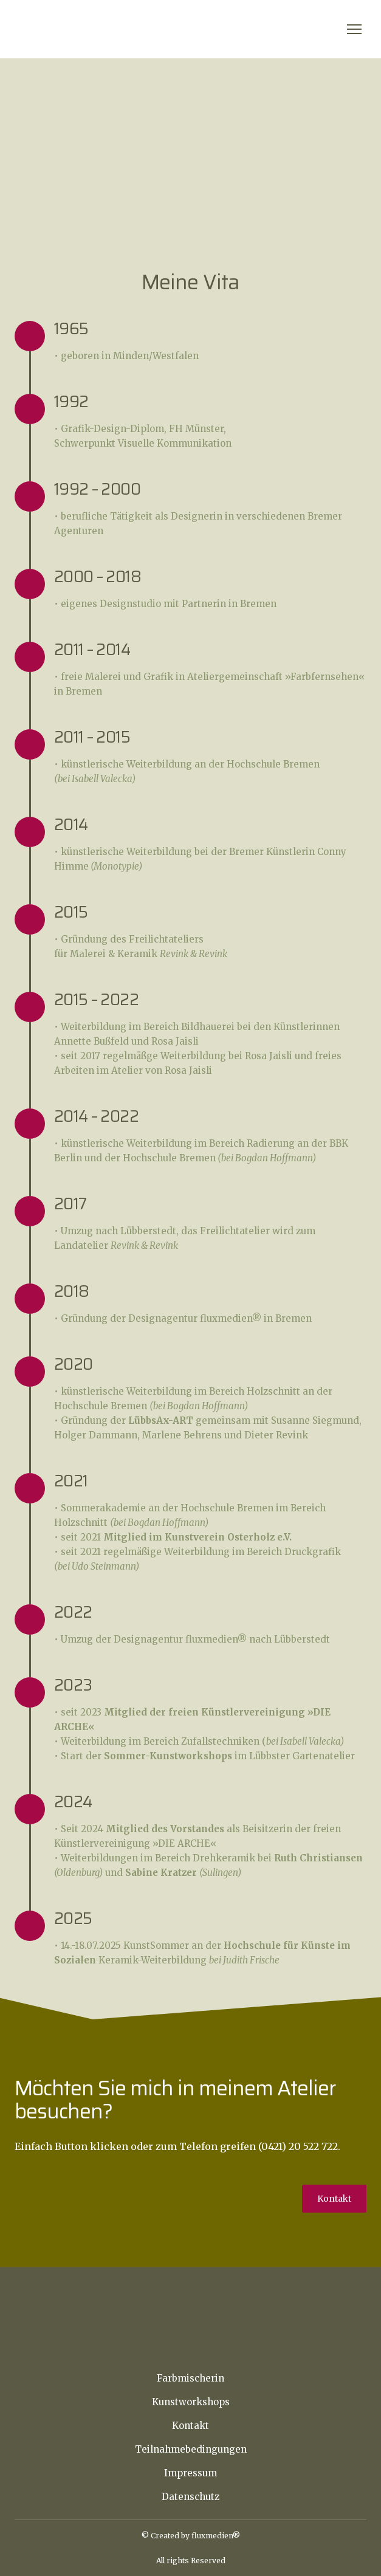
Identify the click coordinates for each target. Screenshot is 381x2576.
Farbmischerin (190, 2378)
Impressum (190, 2473)
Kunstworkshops (191, 2402)
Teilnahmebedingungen (191, 2449)
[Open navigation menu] (354, 29)
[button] (334, 2199)
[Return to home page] (80, 29)
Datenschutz (190, 2496)
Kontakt (190, 2425)
